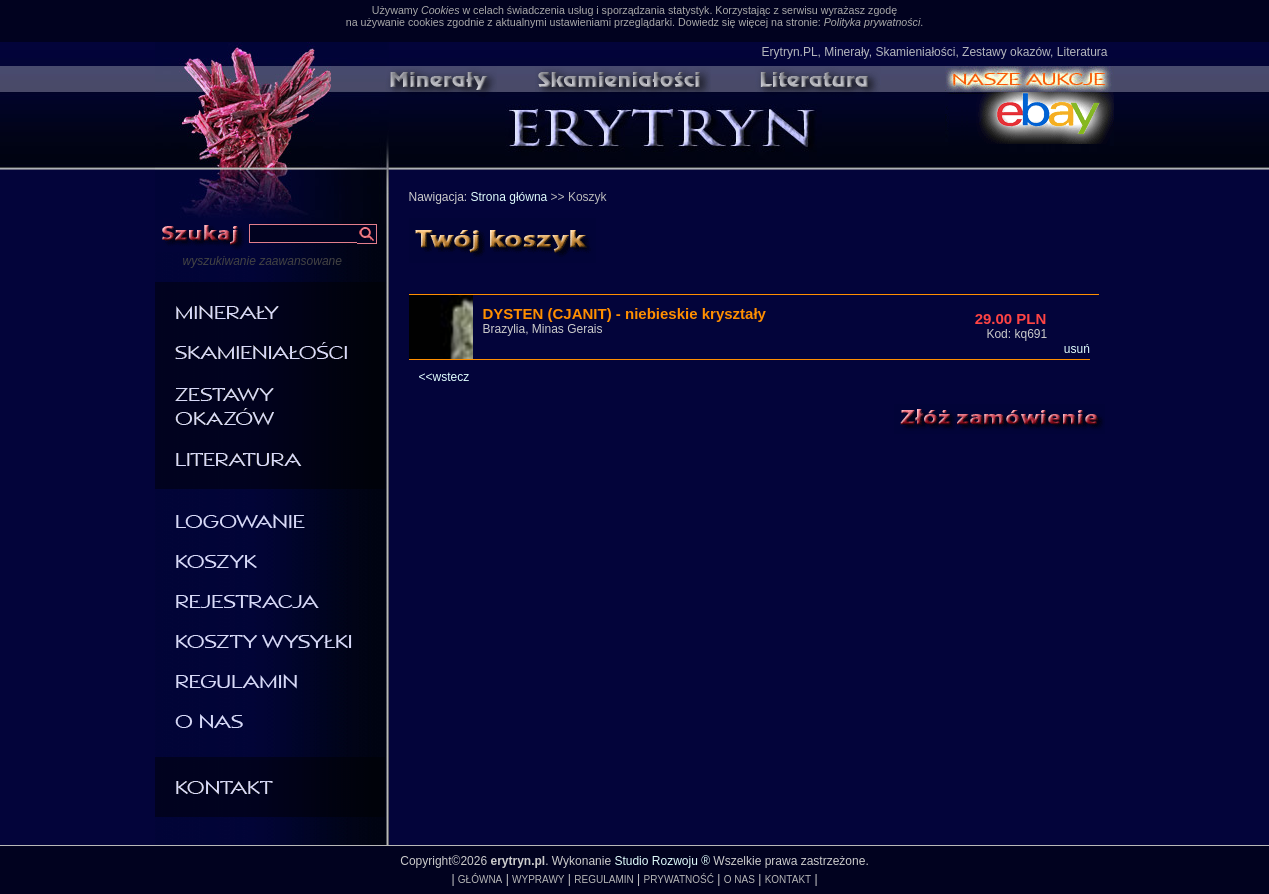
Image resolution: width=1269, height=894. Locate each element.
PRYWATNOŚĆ (679, 879)
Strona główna (509, 197)
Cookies (440, 10)
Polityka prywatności (872, 22)
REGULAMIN (603, 879)
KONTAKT (788, 879)
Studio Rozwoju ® (662, 861)
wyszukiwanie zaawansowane (262, 261)
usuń (1077, 349)
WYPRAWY (538, 879)
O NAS (739, 879)
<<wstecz (444, 377)
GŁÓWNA (480, 879)
